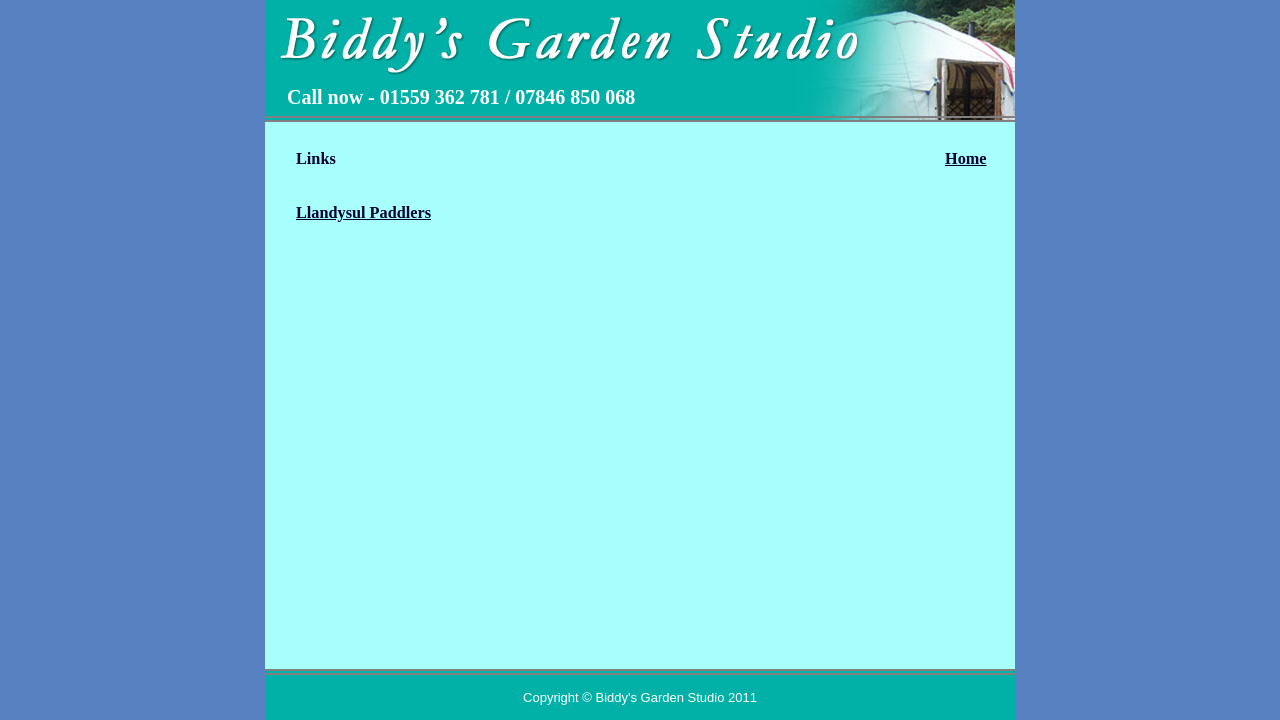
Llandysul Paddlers (363, 213)
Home (966, 159)
